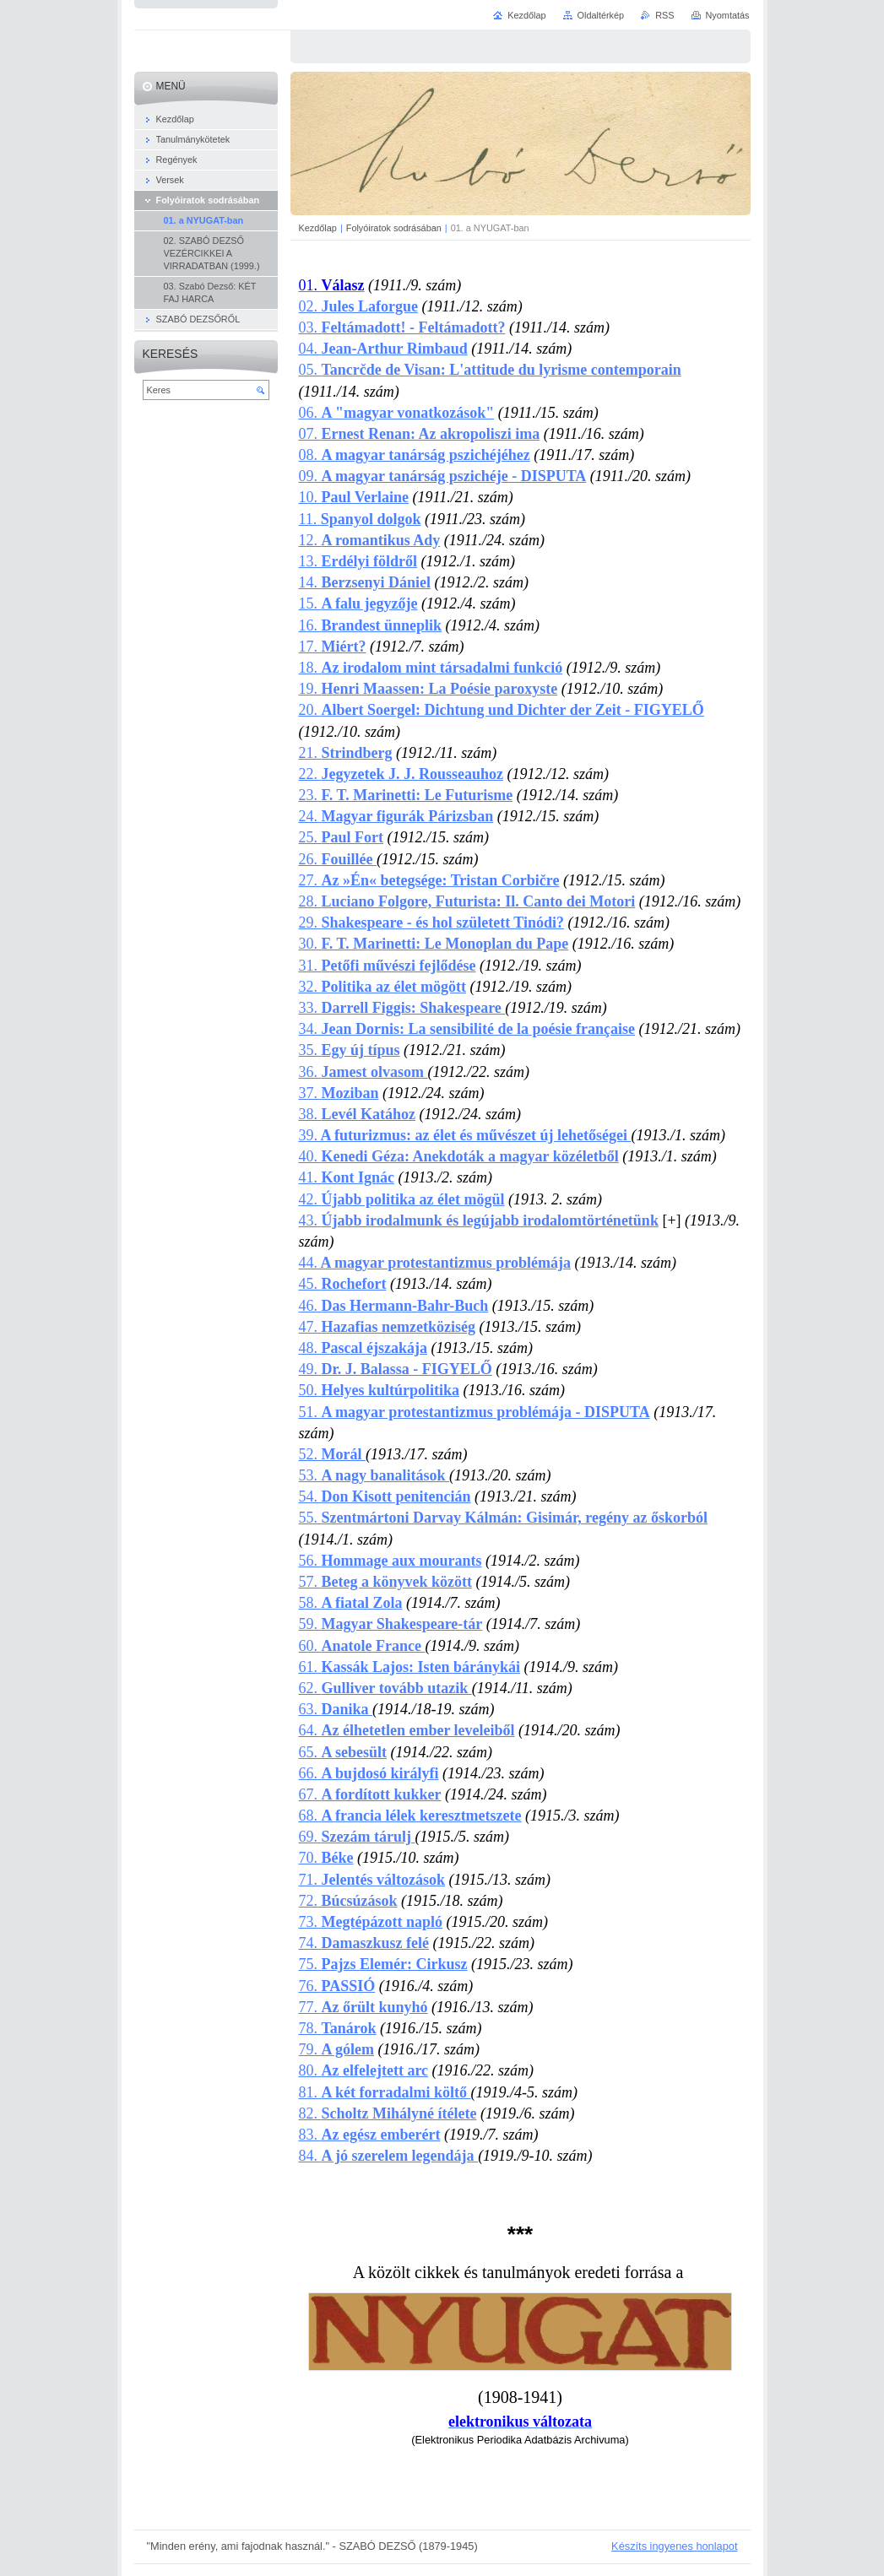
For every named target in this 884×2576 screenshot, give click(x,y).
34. (467, 1028)
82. (388, 2113)
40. (459, 1156)
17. (332, 646)
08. (414, 454)
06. (397, 412)
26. (338, 859)
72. (348, 1900)
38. (357, 1114)
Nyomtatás (728, 15)
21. (346, 752)
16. (370, 625)
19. (428, 688)
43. (479, 1220)
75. (383, 1964)
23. (406, 795)
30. (434, 943)
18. (431, 667)
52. (332, 1454)
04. (383, 348)
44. (435, 1262)
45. (343, 1283)
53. (374, 1475)
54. (385, 1496)
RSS (664, 15)
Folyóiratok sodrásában (394, 228)
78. (338, 2028)
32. (382, 986)
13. (358, 561)
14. (365, 582)
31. (387, 965)
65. (343, 1752)
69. (357, 1836)
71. (372, 1879)
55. (503, 1517)
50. (379, 1390)
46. (394, 1305)
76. (337, 1986)
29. (432, 922)
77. (363, 2007)
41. (347, 1177)
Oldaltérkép (601, 15)
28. (467, 901)
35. (349, 1050)
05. (490, 369)
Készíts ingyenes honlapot (674, 2546)
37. (339, 1093)
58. (351, 1602)
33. (402, 1007)
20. (501, 709)
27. (429, 880)
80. (364, 2070)
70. (326, 1857)
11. (360, 519)
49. (395, 1369)
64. (407, 1730)
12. (370, 540)
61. (410, 1667)
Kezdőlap (318, 228)
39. (465, 1135)
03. (402, 327)
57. (386, 1581)
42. (402, 1199)
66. (369, 1773)
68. (410, 1815)
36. (363, 1071)
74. (364, 1943)
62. (385, 1688)
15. (358, 603)
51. (474, 1412)
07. (419, 433)
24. (396, 816)
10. (310, 497)
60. (362, 1645)
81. (385, 2092)
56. (390, 1560)
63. (336, 1709)
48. (363, 1347)
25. (341, 837)
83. (370, 2134)
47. (387, 1326)
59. (391, 1623)
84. (389, 2155)
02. (359, 306)
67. (370, 1794)
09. (310, 476)
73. (370, 1921)
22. (401, 774)
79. (337, 2049)
